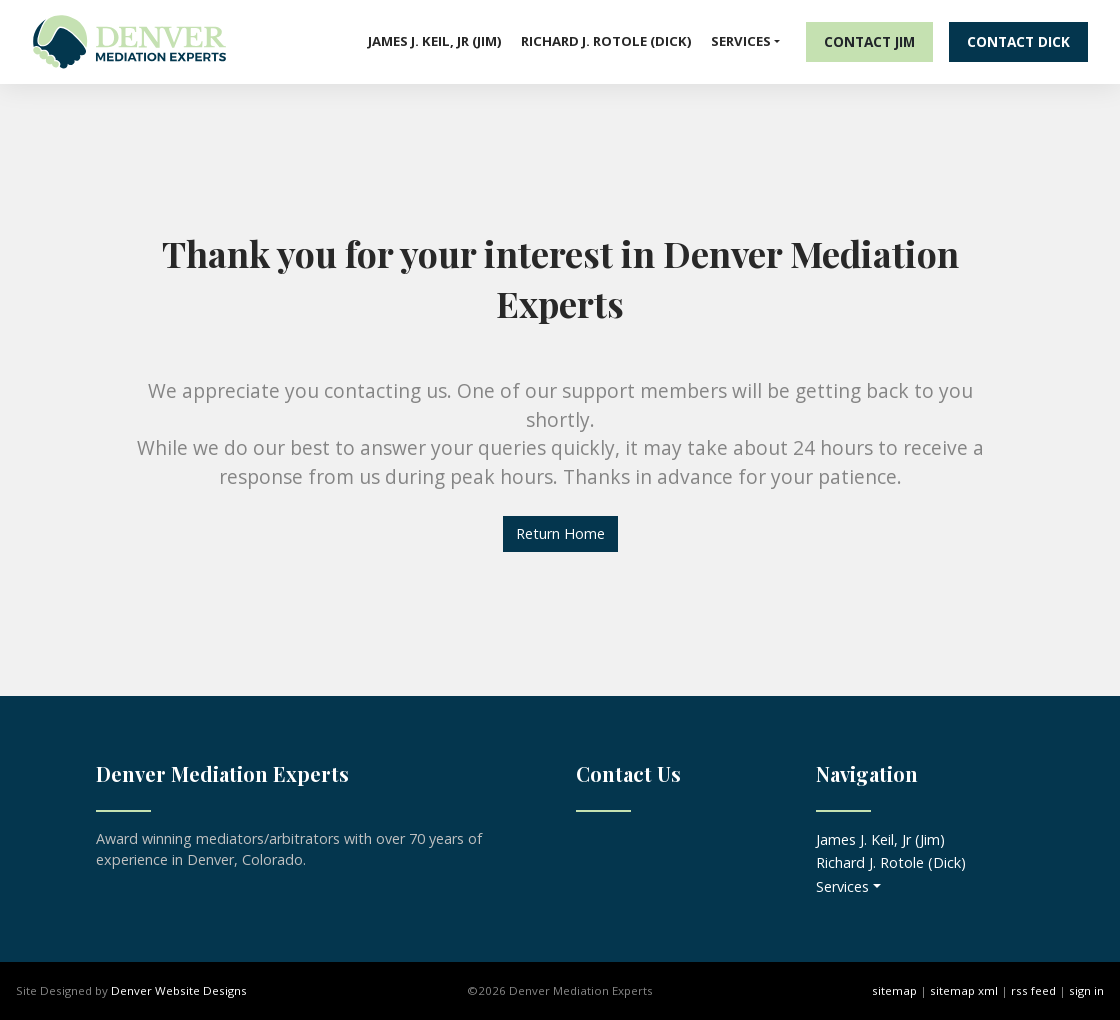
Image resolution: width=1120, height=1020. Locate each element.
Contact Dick (1018, 41)
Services (741, 41)
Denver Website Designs (179, 990)
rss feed (1033, 990)
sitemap (894, 990)
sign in (1086, 990)
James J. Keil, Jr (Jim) (435, 41)
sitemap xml (964, 990)
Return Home (560, 533)
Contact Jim (869, 41)
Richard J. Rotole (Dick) (606, 41)
